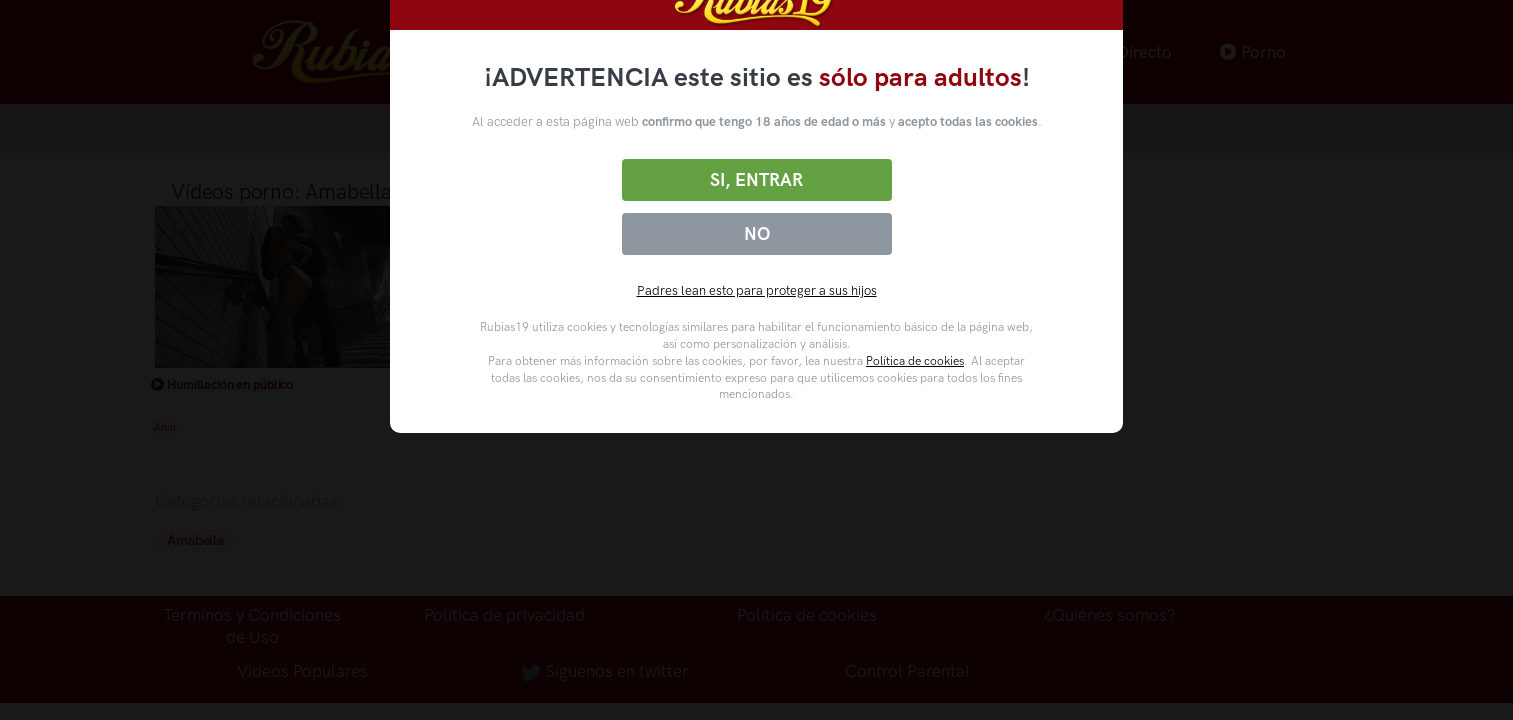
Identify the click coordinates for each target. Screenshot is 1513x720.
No (757, 234)
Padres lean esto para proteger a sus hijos (757, 290)
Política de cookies (915, 361)
